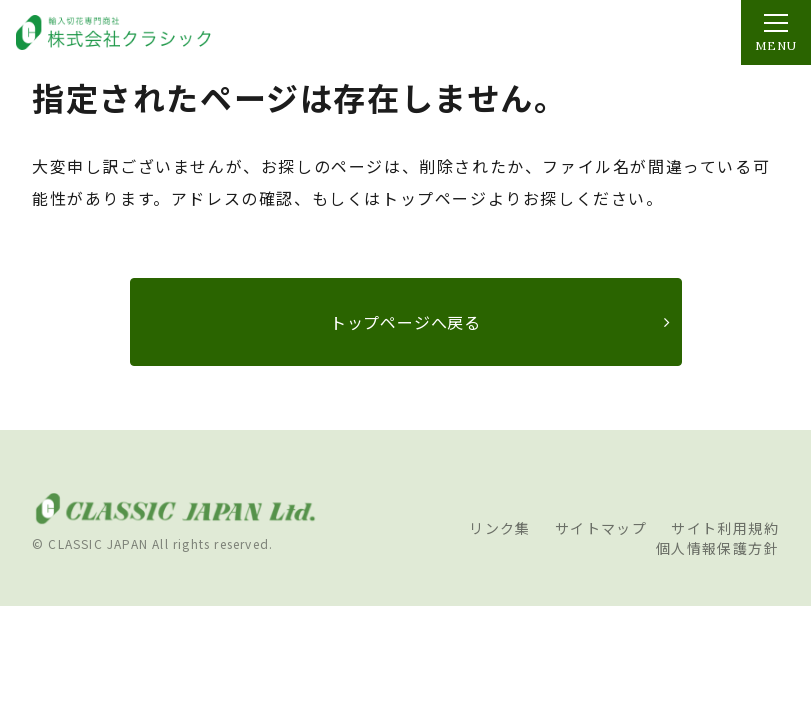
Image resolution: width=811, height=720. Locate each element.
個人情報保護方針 (717, 548)
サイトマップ (601, 528)
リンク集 (500, 528)
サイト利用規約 (725, 528)
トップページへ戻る (405, 322)
